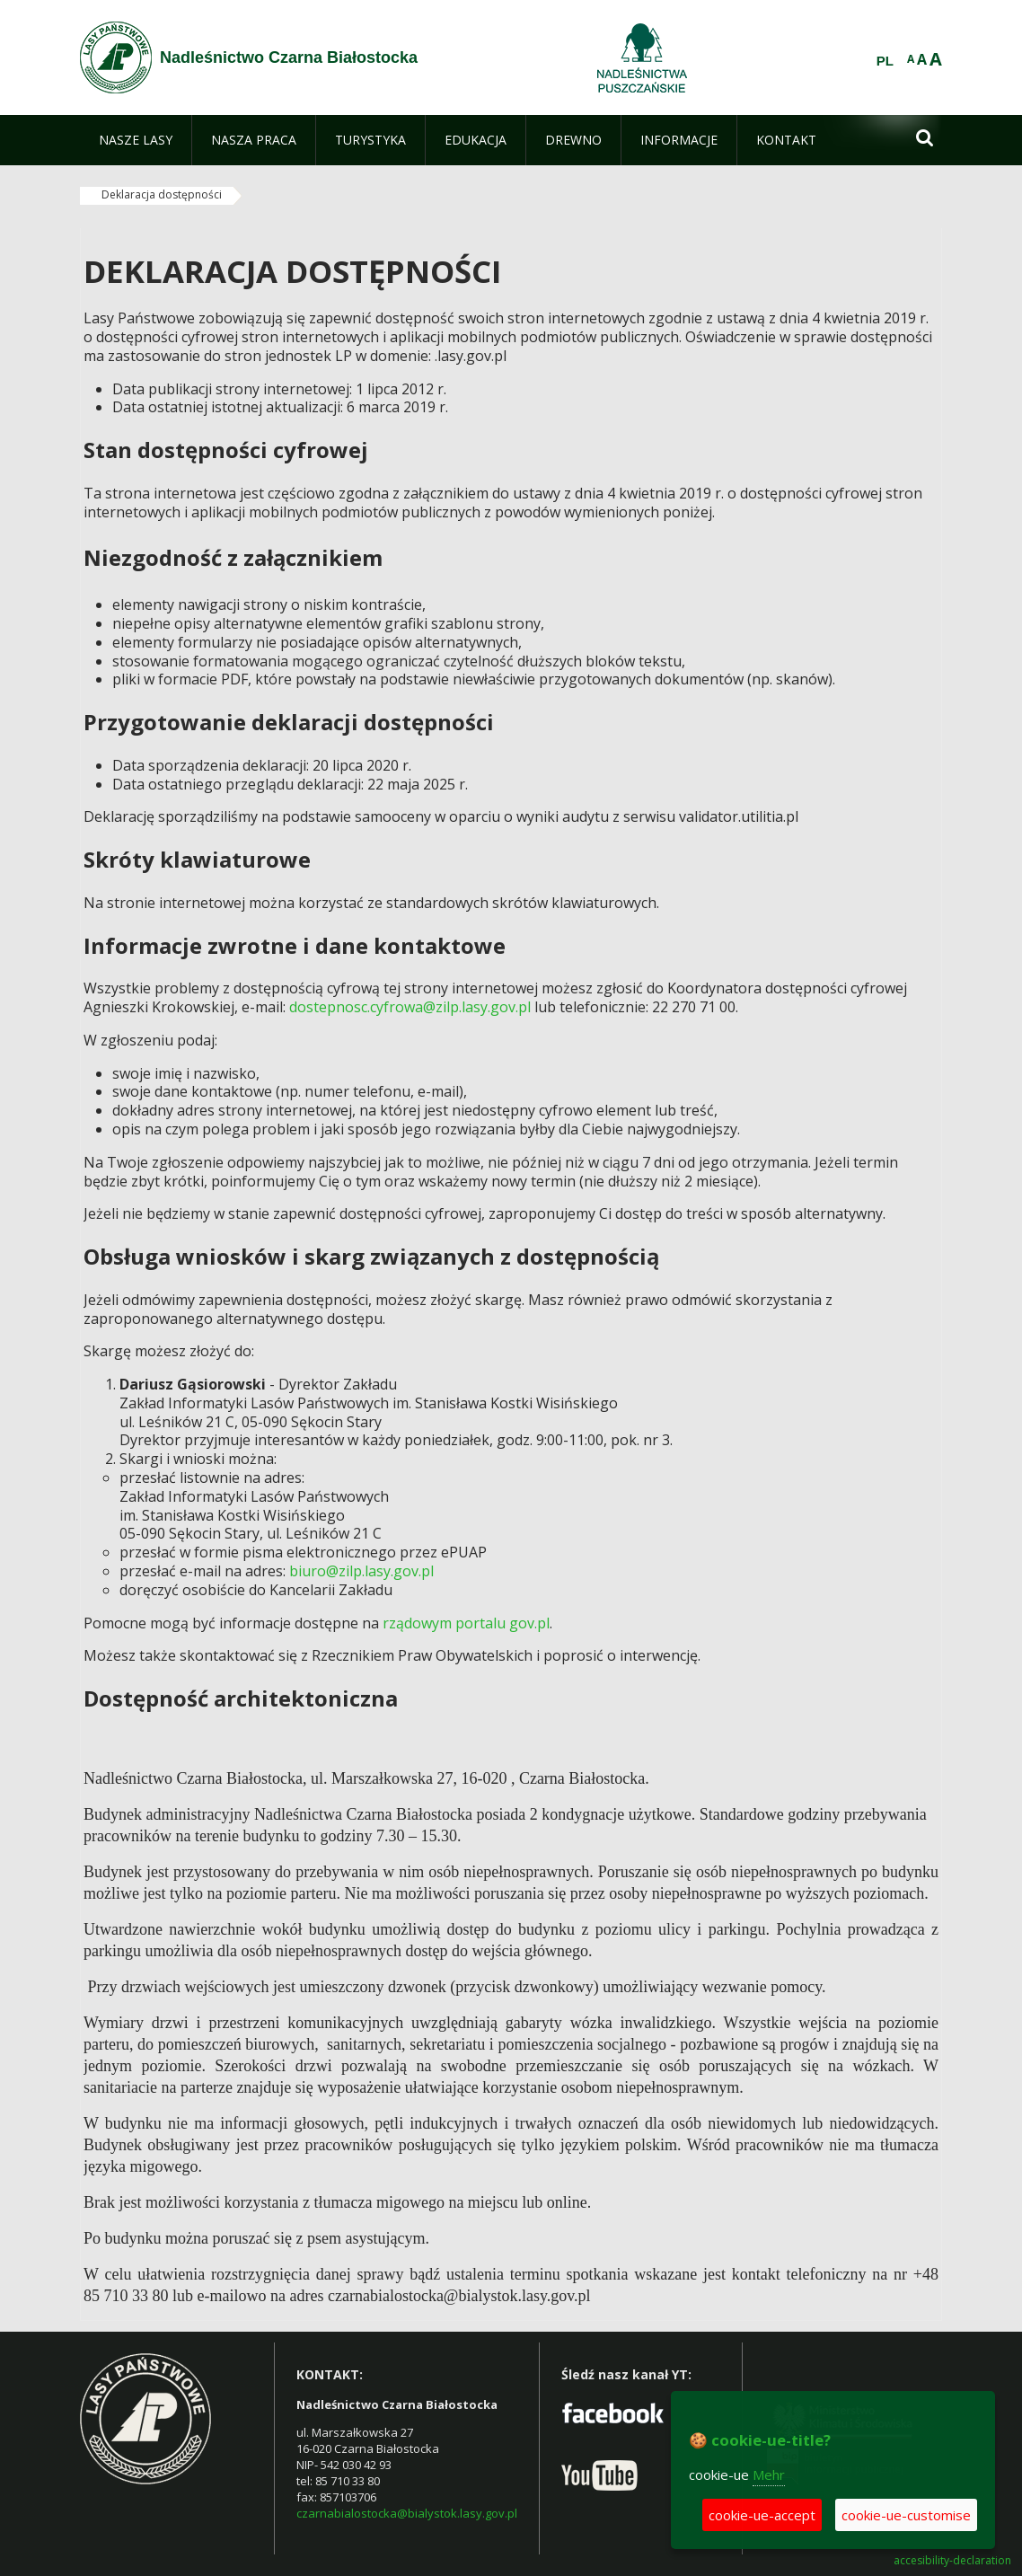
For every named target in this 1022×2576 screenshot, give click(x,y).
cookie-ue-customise (906, 2515)
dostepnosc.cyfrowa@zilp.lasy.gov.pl (410, 1007)
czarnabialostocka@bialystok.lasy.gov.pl (406, 2513)
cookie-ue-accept (762, 2515)
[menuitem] (135, 140)
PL (885, 61)
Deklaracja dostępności (161, 194)
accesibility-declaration (952, 2560)
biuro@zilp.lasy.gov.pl (361, 1571)
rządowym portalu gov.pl (466, 1623)
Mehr (769, 2474)
